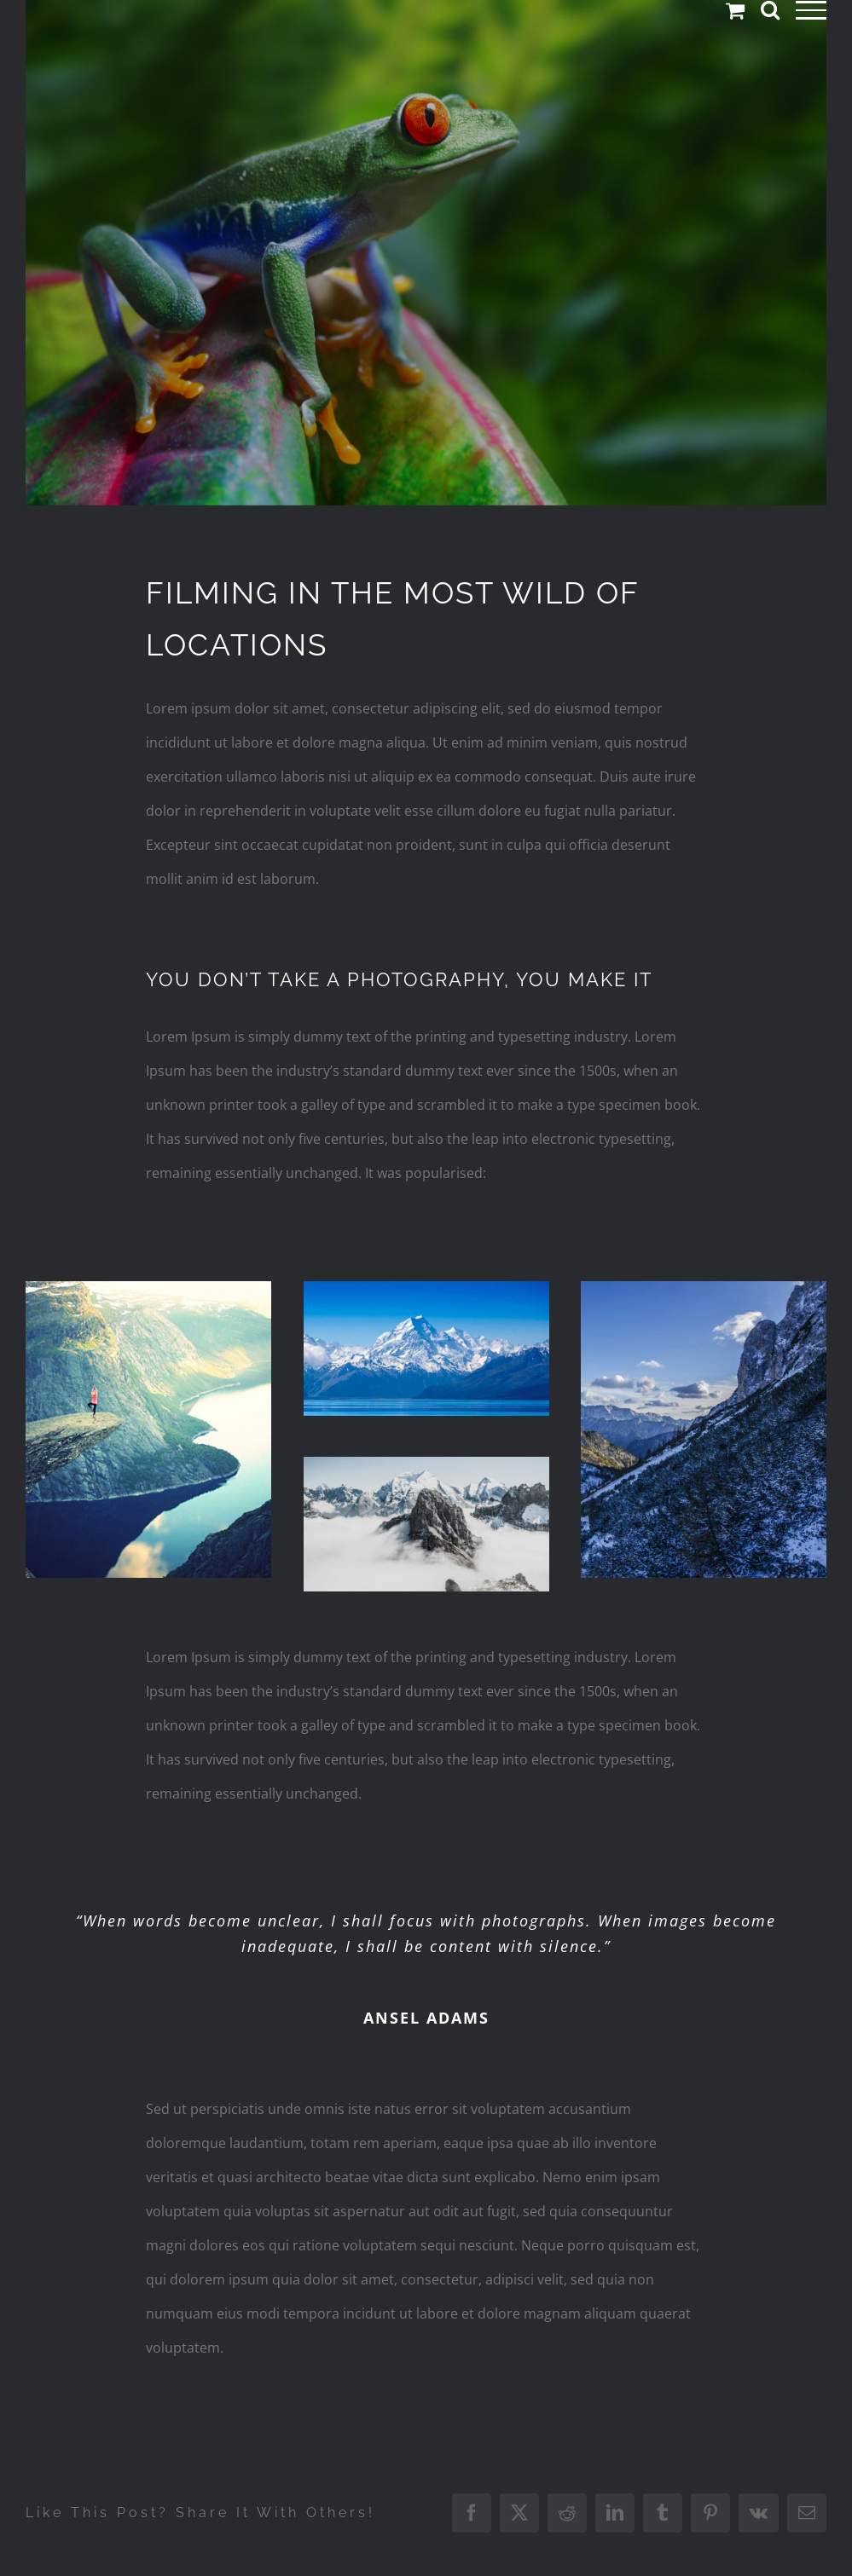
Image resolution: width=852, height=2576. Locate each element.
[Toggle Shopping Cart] (735, 10)
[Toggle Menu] (811, 10)
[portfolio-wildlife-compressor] (426, 252)
